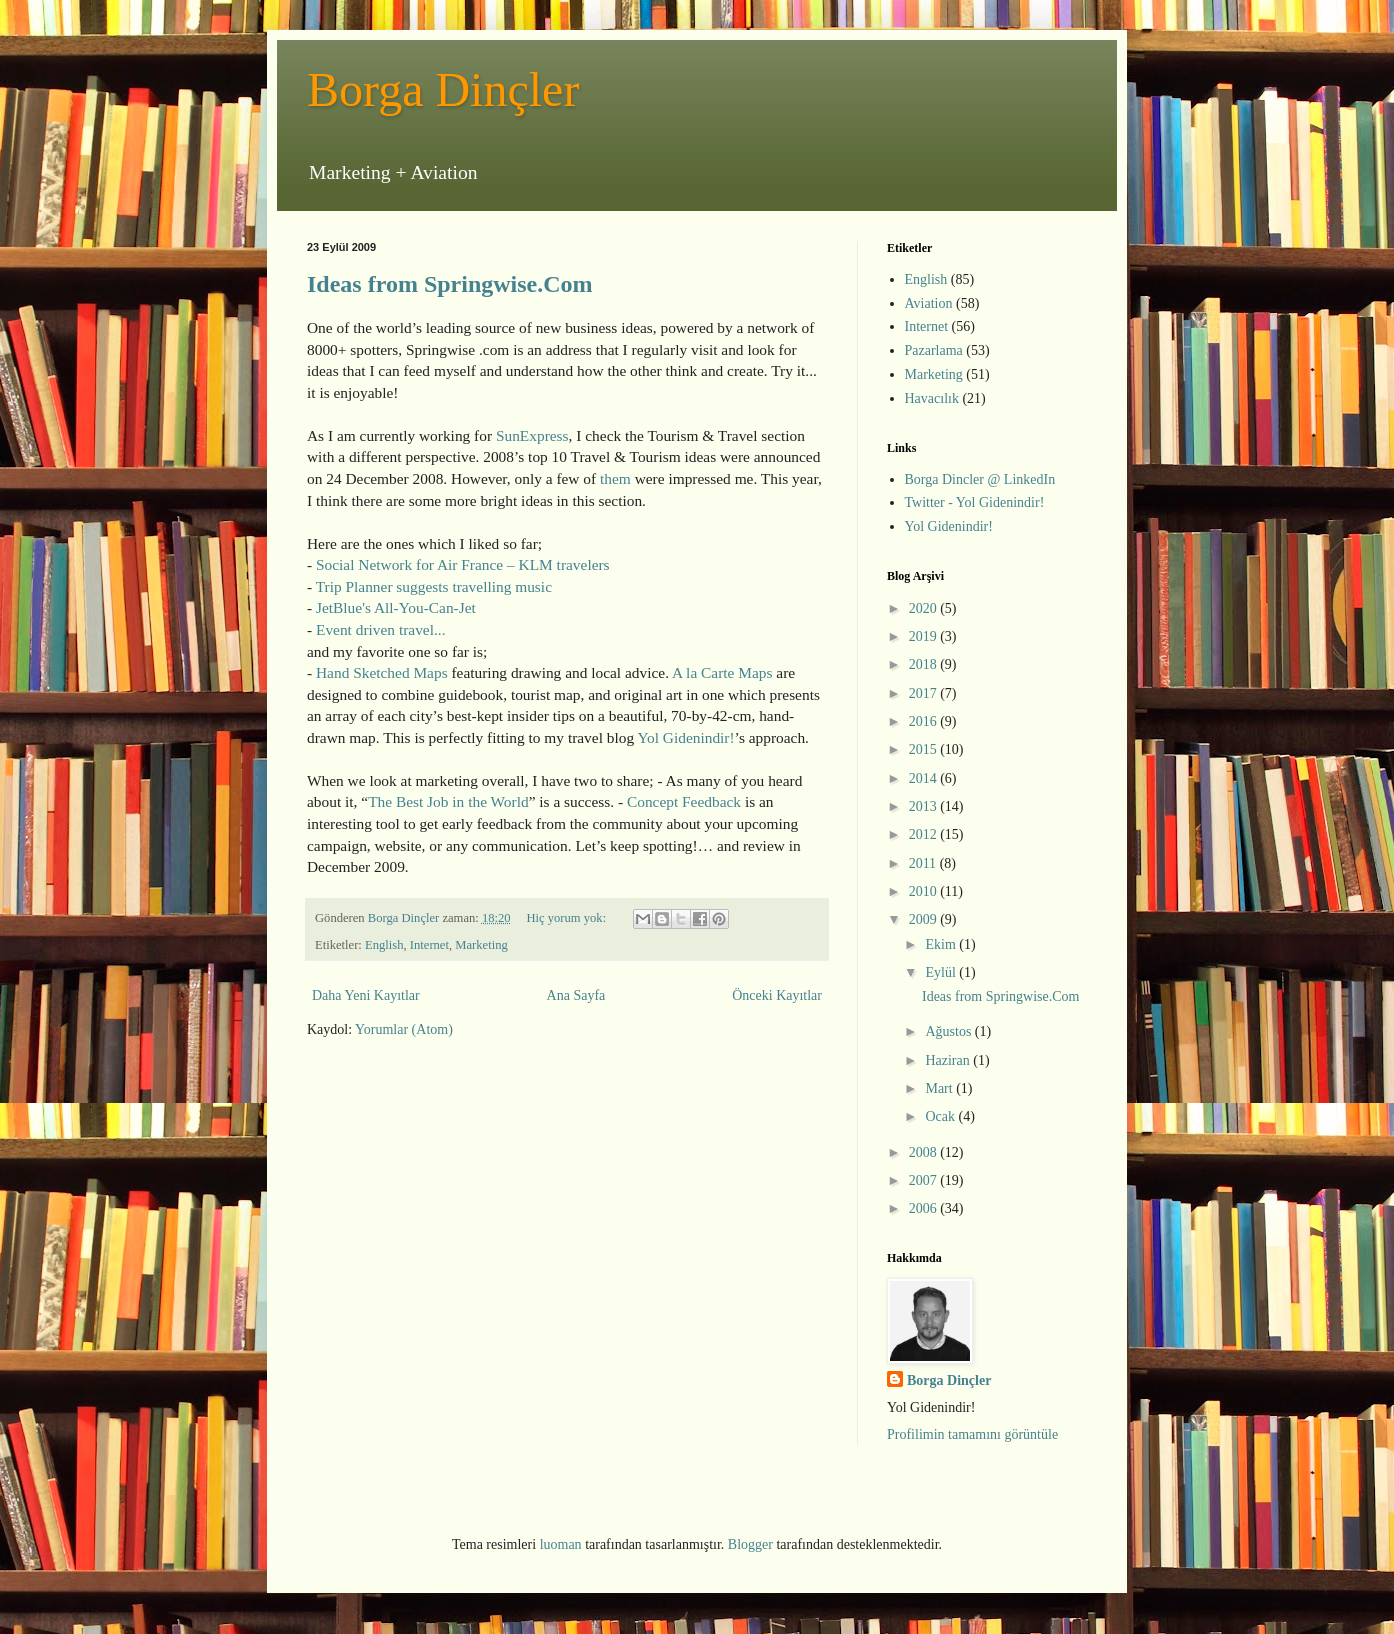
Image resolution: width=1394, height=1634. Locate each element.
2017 (925, 693)
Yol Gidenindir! (685, 737)
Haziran (949, 1060)
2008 (925, 1152)
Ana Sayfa (576, 995)
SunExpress (532, 435)
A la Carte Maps (722, 672)
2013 (925, 806)
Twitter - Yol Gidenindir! (975, 502)
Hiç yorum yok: (567, 918)
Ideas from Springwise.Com (450, 284)
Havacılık (932, 398)
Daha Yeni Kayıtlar (366, 995)
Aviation (929, 303)
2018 (925, 664)
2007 (925, 1180)
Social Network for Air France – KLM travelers (463, 564)
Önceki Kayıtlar (777, 995)
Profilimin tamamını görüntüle (972, 1434)
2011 (924, 863)
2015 (925, 749)
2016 (925, 721)
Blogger (750, 1544)
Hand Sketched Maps (382, 672)
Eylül (942, 972)
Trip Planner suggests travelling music (434, 586)
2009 (925, 919)
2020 (925, 608)
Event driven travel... (381, 629)
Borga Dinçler (443, 89)
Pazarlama (934, 350)
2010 (925, 891)
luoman (561, 1544)
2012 (925, 834)
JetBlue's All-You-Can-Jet (396, 607)
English (384, 945)
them (615, 478)
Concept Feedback (684, 801)
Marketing (481, 945)
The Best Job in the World (448, 801)
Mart (940, 1088)
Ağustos (949, 1031)
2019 (925, 636)
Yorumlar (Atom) (404, 1029)
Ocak (941, 1116)
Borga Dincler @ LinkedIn (980, 479)
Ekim (942, 944)
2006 (925, 1208)
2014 (925, 778)
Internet (429, 945)
